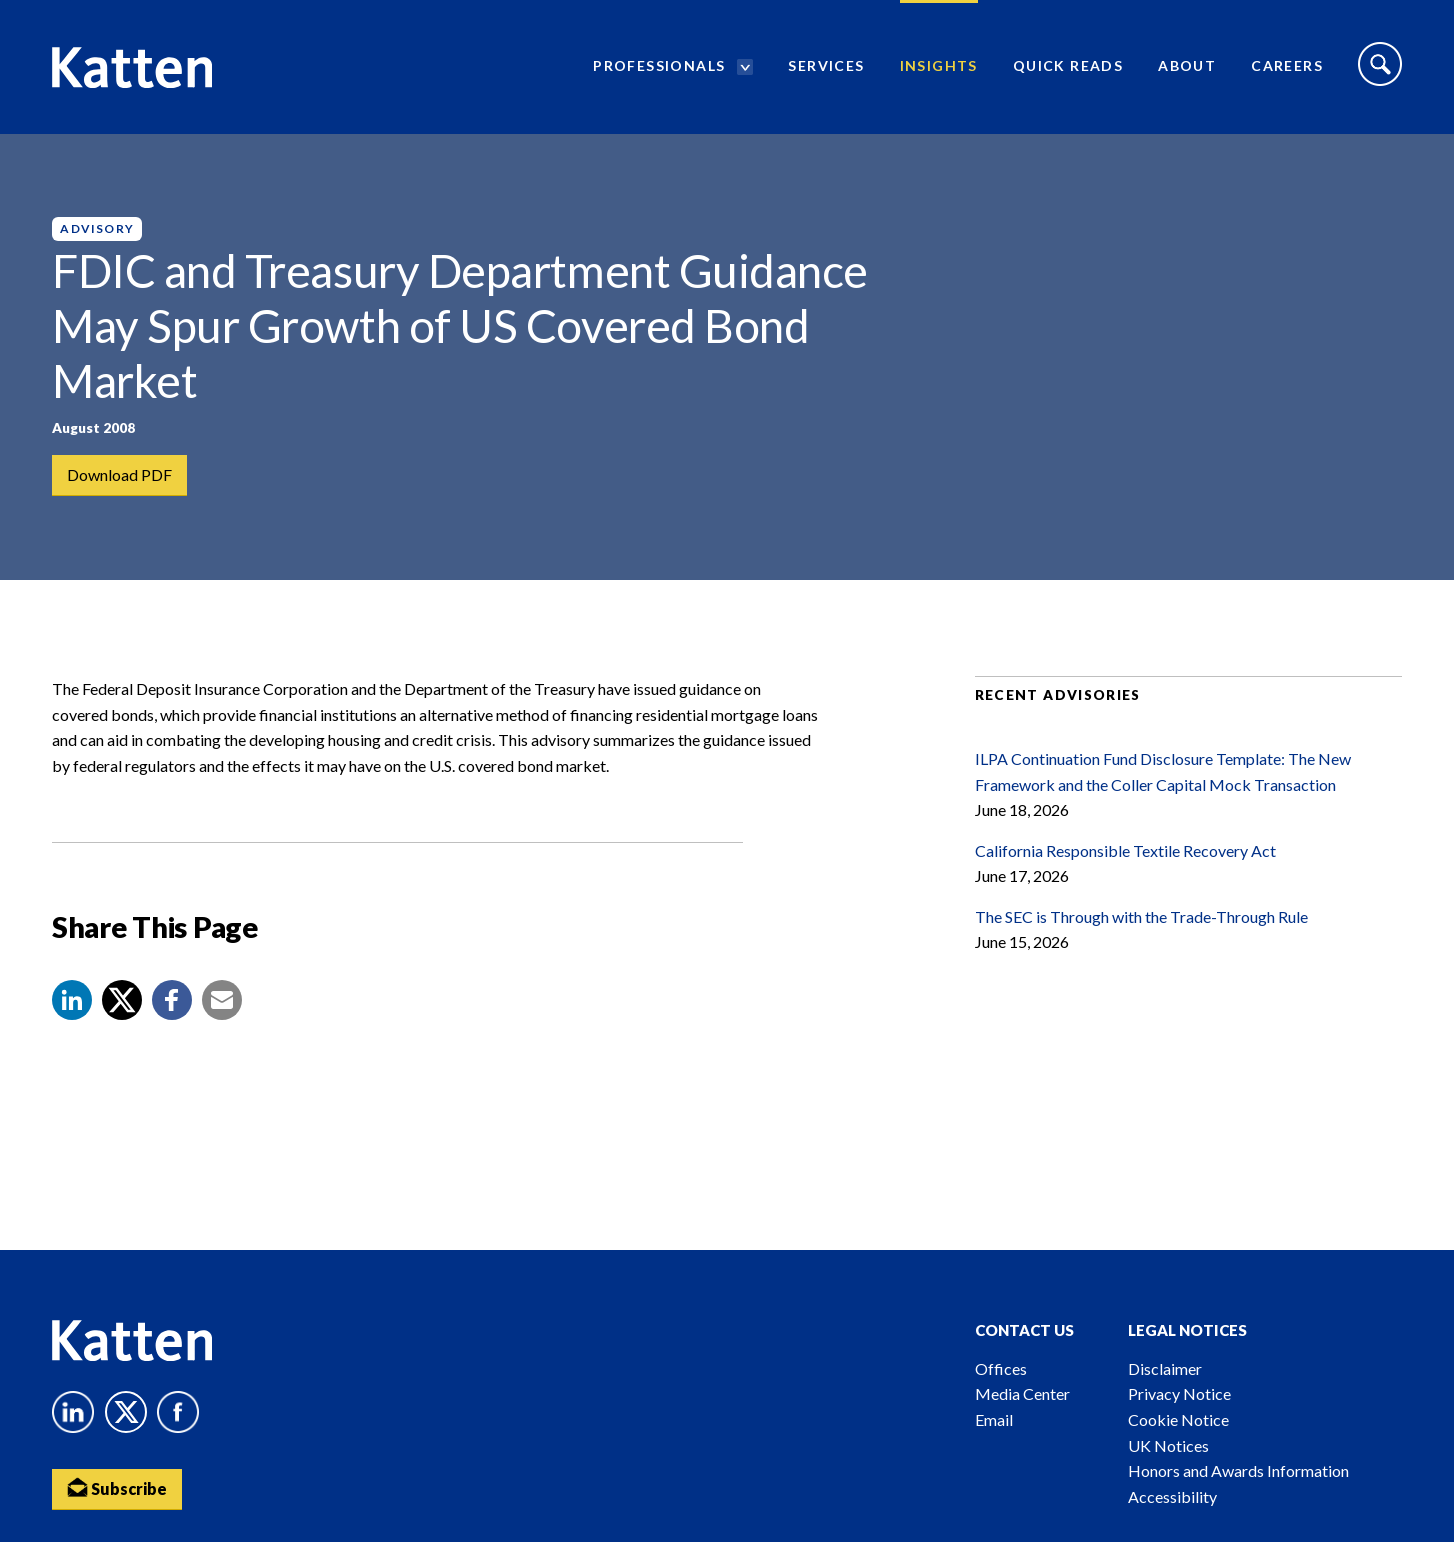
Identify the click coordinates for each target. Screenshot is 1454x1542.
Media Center (1022, 1393)
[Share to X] (122, 1000)
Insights (939, 65)
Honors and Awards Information (1238, 1470)
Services (826, 65)
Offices (1001, 1368)
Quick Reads (1068, 65)
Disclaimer (1165, 1368)
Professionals (659, 65)
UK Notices (1168, 1445)
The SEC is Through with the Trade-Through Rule (1141, 916)
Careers (1287, 65)
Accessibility (1172, 1496)
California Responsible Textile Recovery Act (1125, 850)
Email (994, 1419)
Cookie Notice (1178, 1419)
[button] (72, 1000)
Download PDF (119, 474)
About (1187, 65)
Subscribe (117, 1487)
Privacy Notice (1179, 1393)
